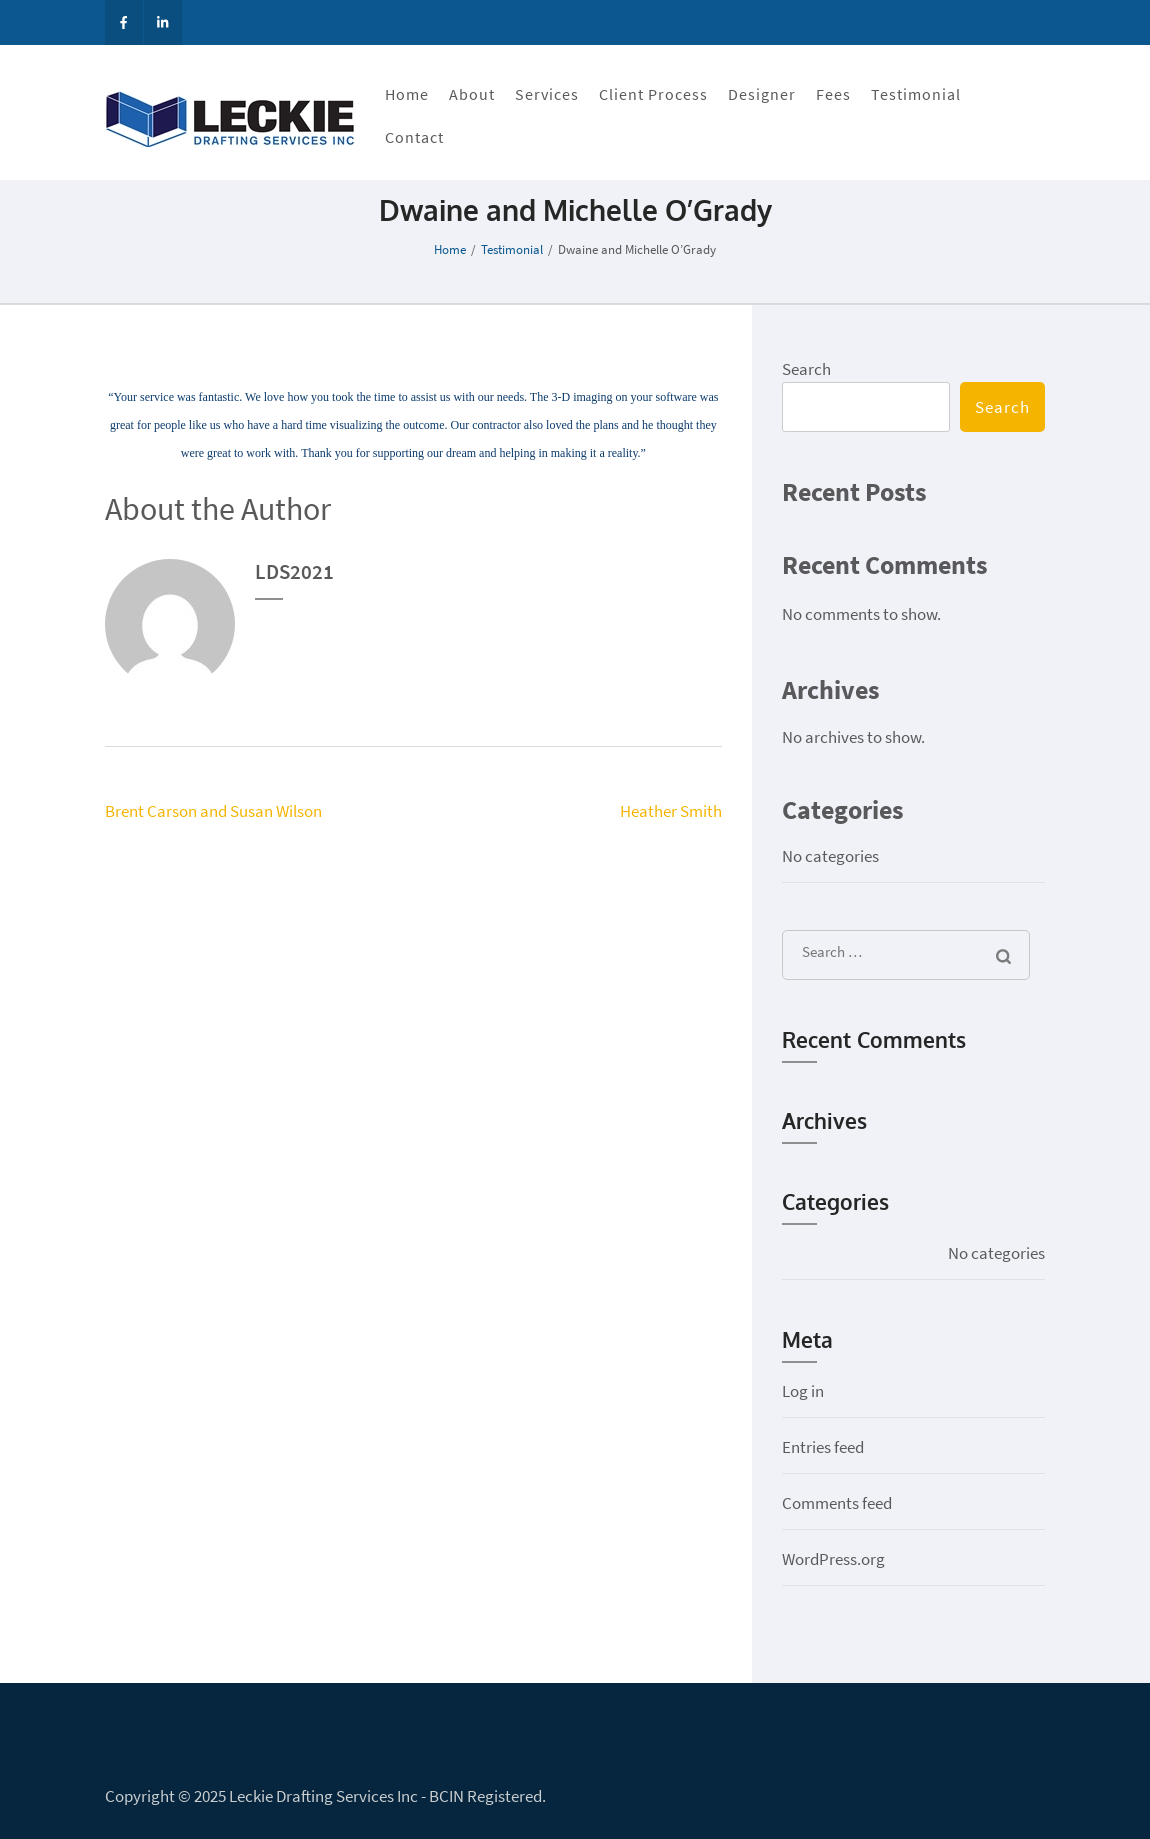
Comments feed (837, 1503)
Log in (803, 1391)
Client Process (653, 94)
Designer (762, 94)
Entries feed (823, 1447)
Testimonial (916, 94)
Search (806, 369)
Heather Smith (671, 811)
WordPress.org (833, 1559)
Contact (414, 137)
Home (407, 94)
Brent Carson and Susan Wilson (213, 811)
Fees (833, 94)
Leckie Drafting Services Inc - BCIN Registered (385, 1796)
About (472, 94)
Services (547, 94)
